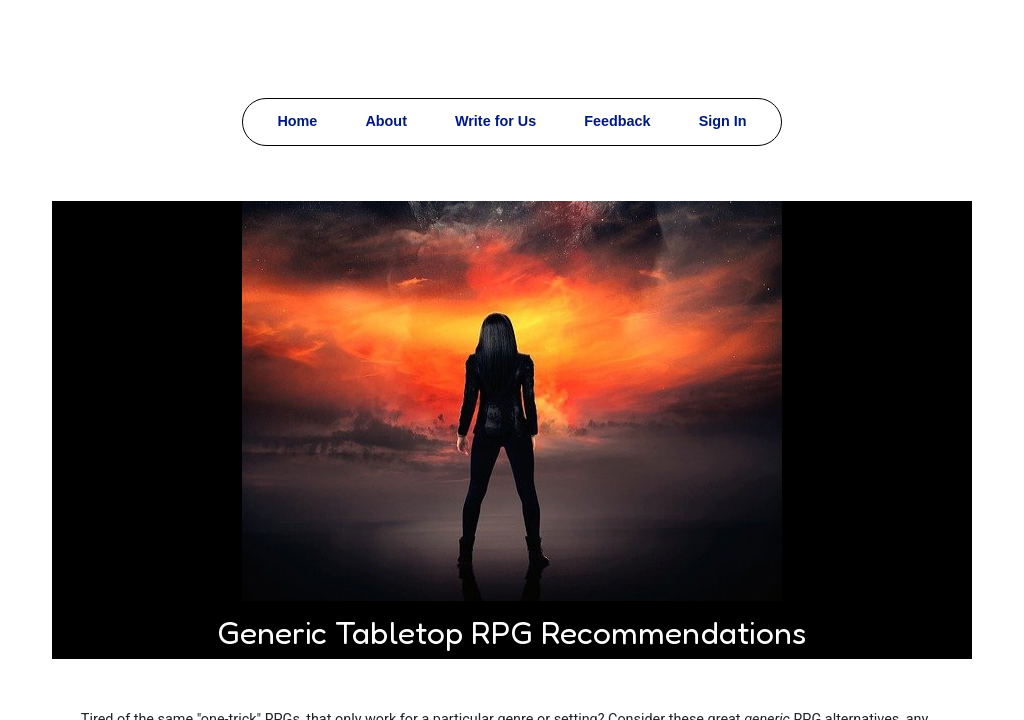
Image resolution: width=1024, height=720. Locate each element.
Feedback (617, 121)
